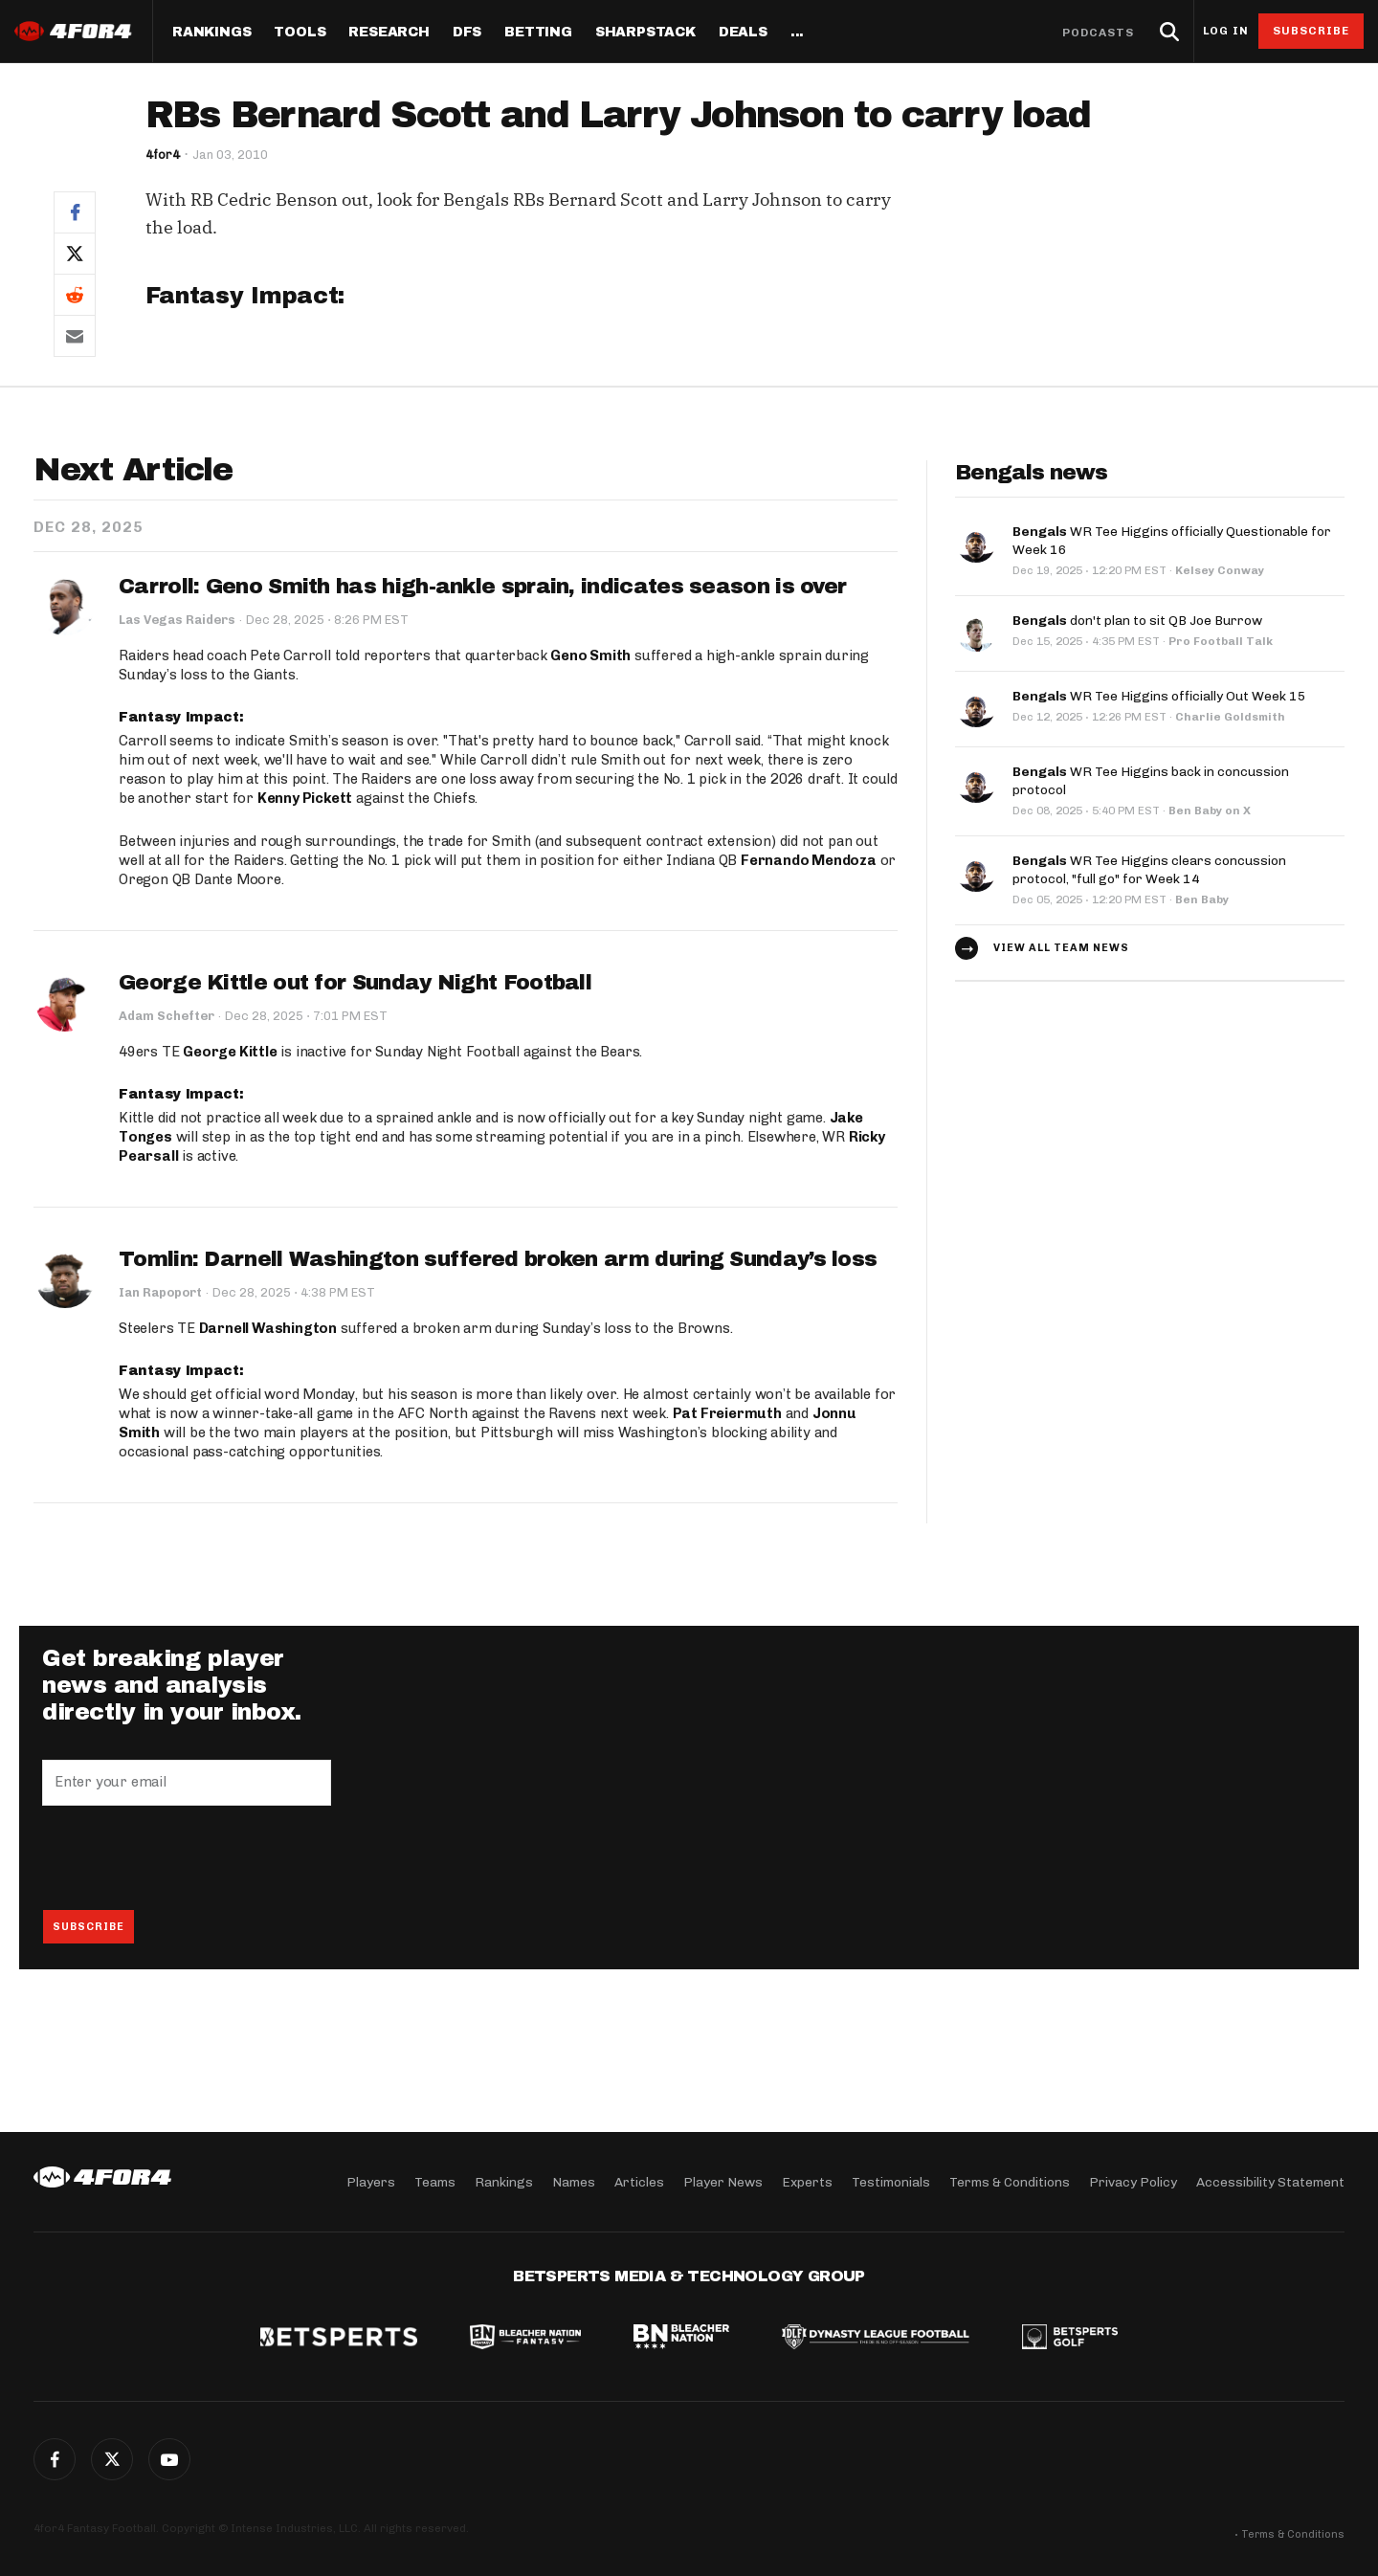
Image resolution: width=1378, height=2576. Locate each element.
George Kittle (230, 1051)
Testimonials (891, 2181)
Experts (807, 2181)
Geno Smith (590, 656)
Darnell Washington (268, 1329)
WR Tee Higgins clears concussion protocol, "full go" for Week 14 (1149, 864)
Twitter (112, 2459)
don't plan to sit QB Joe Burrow (1137, 618)
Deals (743, 32)
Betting (538, 32)
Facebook (54, 2459)
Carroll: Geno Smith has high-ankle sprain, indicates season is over (482, 586)
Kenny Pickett (304, 798)
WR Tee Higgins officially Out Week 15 (1159, 693)
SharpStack (645, 32)
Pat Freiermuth (727, 1414)
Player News (723, 2181)
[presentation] (187, 1858)
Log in (1226, 31)
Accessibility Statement (1270, 2181)
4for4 (163, 154)
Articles (639, 2181)
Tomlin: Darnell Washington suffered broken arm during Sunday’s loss (498, 1259)
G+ (169, 2459)
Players (370, 2181)
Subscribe (1311, 30)
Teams (435, 2181)
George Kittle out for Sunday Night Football (355, 982)
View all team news (1061, 942)
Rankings (211, 32)
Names (573, 2181)
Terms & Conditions (1009, 2181)
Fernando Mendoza (809, 860)
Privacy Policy (1133, 2181)
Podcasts (1098, 32)
